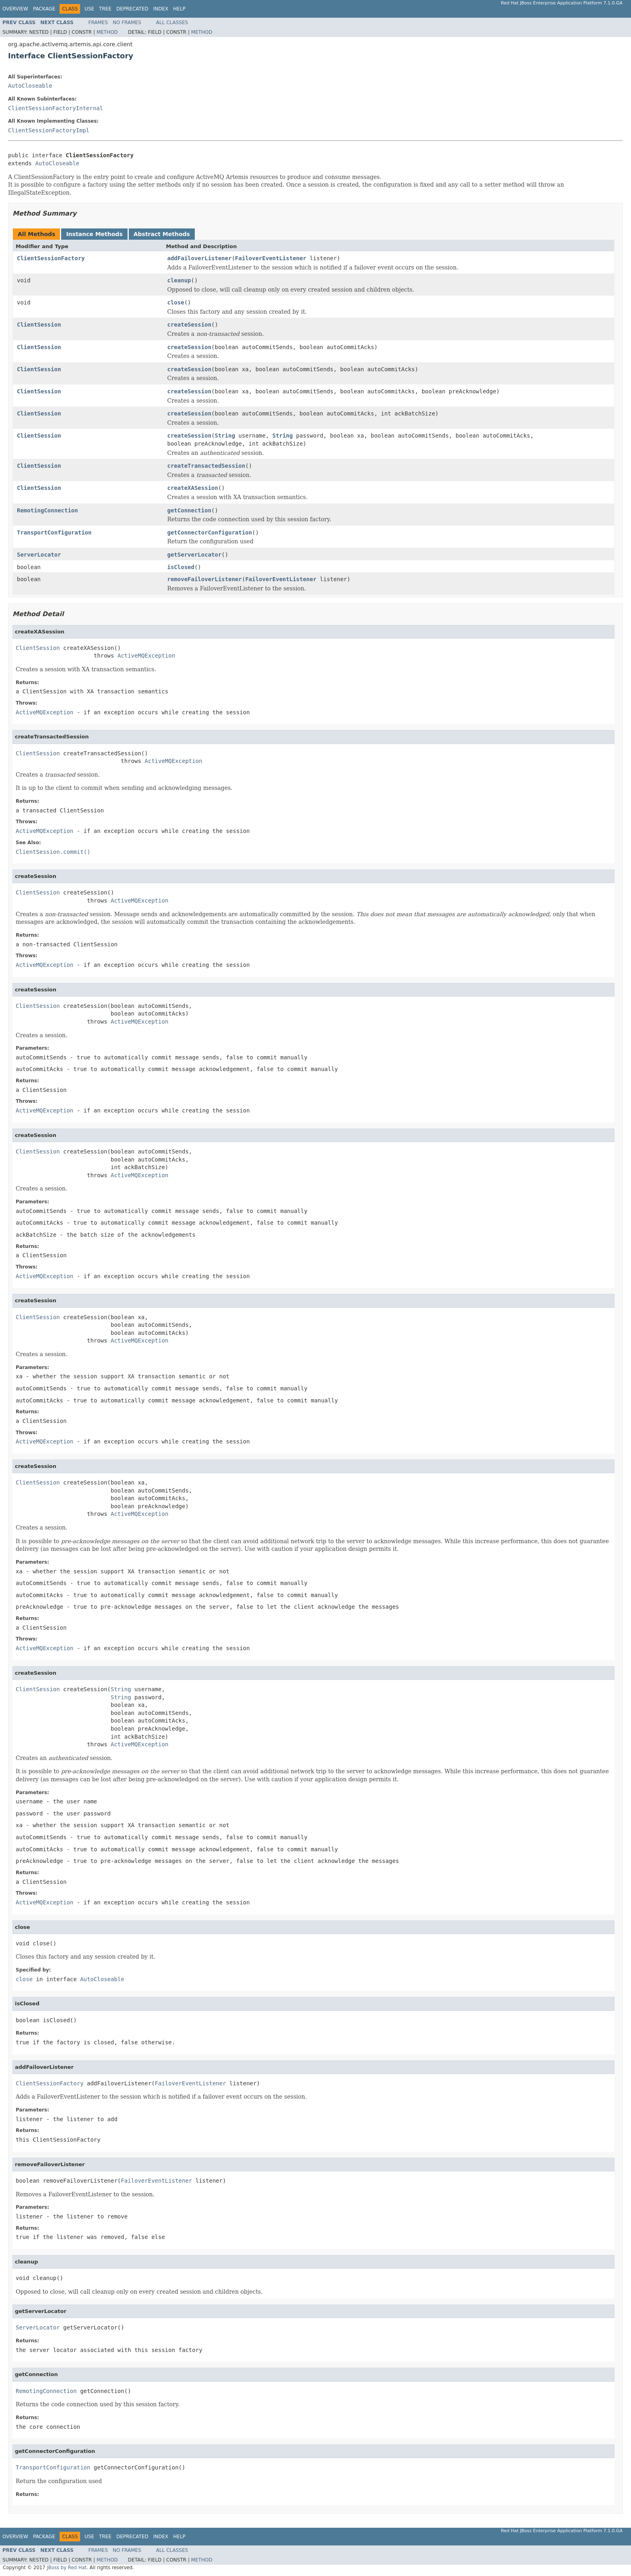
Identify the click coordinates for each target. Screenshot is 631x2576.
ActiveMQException (146, 655)
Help (179, 9)
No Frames (127, 22)
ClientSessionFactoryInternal (55, 108)
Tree (105, 9)
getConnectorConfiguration (209, 532)
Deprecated (132, 9)
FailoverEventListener (270, 258)
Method (107, 32)
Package (44, 9)
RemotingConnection (47, 510)
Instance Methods (94, 234)
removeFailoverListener (204, 579)
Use (89, 9)
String (225, 435)
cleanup (179, 280)
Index (161, 9)
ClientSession (39, 324)
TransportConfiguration (54, 532)
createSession (189, 324)
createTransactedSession (206, 466)
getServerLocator (194, 554)
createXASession (192, 488)
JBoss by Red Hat (67, 2567)
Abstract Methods (162, 234)
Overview (15, 9)
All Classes (172, 22)
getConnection (189, 510)
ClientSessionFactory (51, 258)
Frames (98, 22)
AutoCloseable (30, 85)
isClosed (180, 567)
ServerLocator (39, 554)
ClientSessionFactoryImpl (48, 130)
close (175, 302)
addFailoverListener (199, 258)
